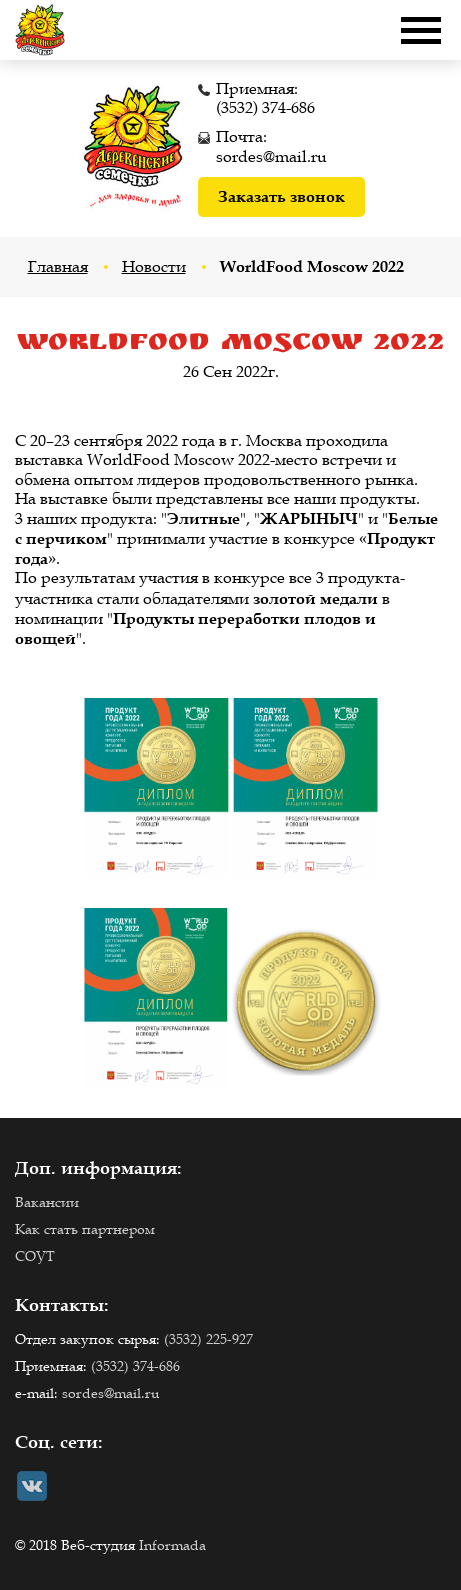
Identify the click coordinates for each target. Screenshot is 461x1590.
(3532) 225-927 (208, 1339)
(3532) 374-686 (265, 108)
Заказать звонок (281, 196)
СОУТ (35, 1256)
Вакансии (47, 1202)
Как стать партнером (85, 1229)
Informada (172, 1545)
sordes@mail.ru (271, 157)
